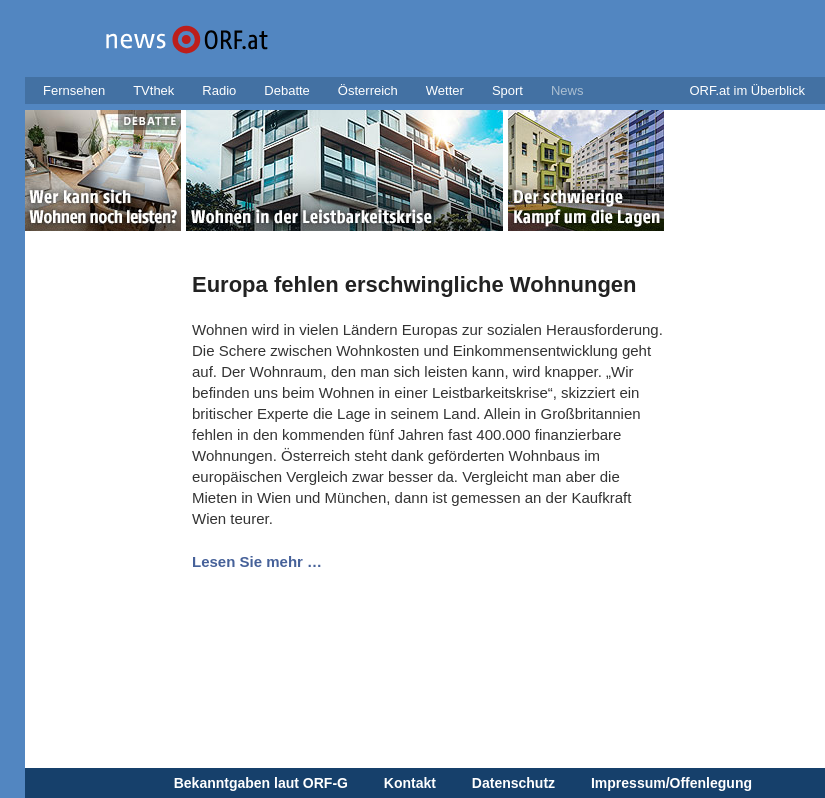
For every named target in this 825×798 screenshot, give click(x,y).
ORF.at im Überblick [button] (747, 90)
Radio (219, 90)
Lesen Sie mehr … (257, 561)
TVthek (153, 90)
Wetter (445, 90)
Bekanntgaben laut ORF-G (261, 783)
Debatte (287, 90)
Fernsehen (74, 90)
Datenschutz (513, 783)
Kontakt (410, 783)
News (567, 90)
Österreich (368, 90)
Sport (507, 90)
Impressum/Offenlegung (671, 783)
